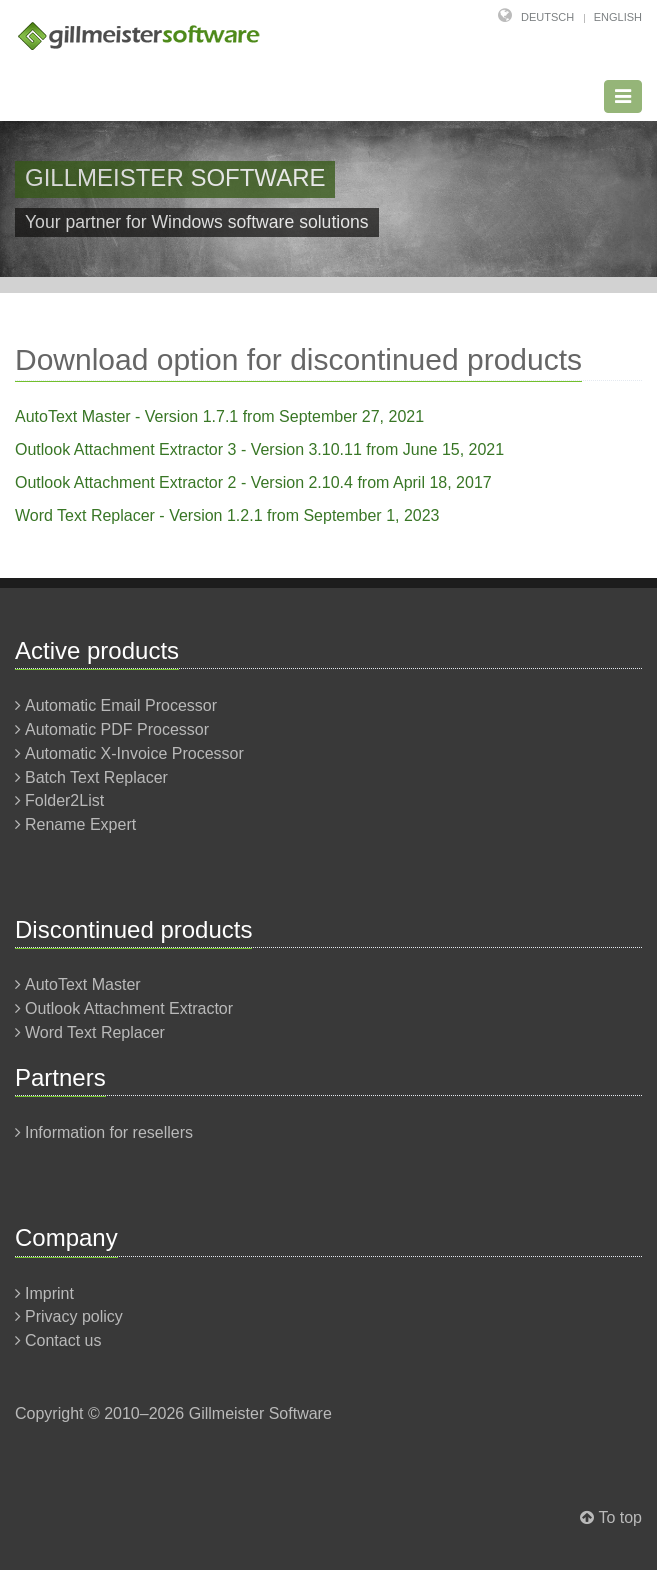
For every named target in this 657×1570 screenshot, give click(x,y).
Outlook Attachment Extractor (129, 1008)
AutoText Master (83, 984)
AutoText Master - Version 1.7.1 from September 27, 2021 (219, 416)
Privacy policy (74, 1316)
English (618, 17)
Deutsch (547, 17)
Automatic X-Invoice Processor (134, 753)
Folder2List (64, 800)
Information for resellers (109, 1132)
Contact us (63, 1340)
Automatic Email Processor (121, 705)
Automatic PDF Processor (117, 729)
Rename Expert (80, 824)
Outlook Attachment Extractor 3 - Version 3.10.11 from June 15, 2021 (259, 449)
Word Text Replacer (95, 1032)
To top (620, 1517)
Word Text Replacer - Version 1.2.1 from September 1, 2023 (227, 515)
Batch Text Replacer (96, 777)
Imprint (49, 1293)
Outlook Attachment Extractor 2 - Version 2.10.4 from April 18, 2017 (253, 482)
